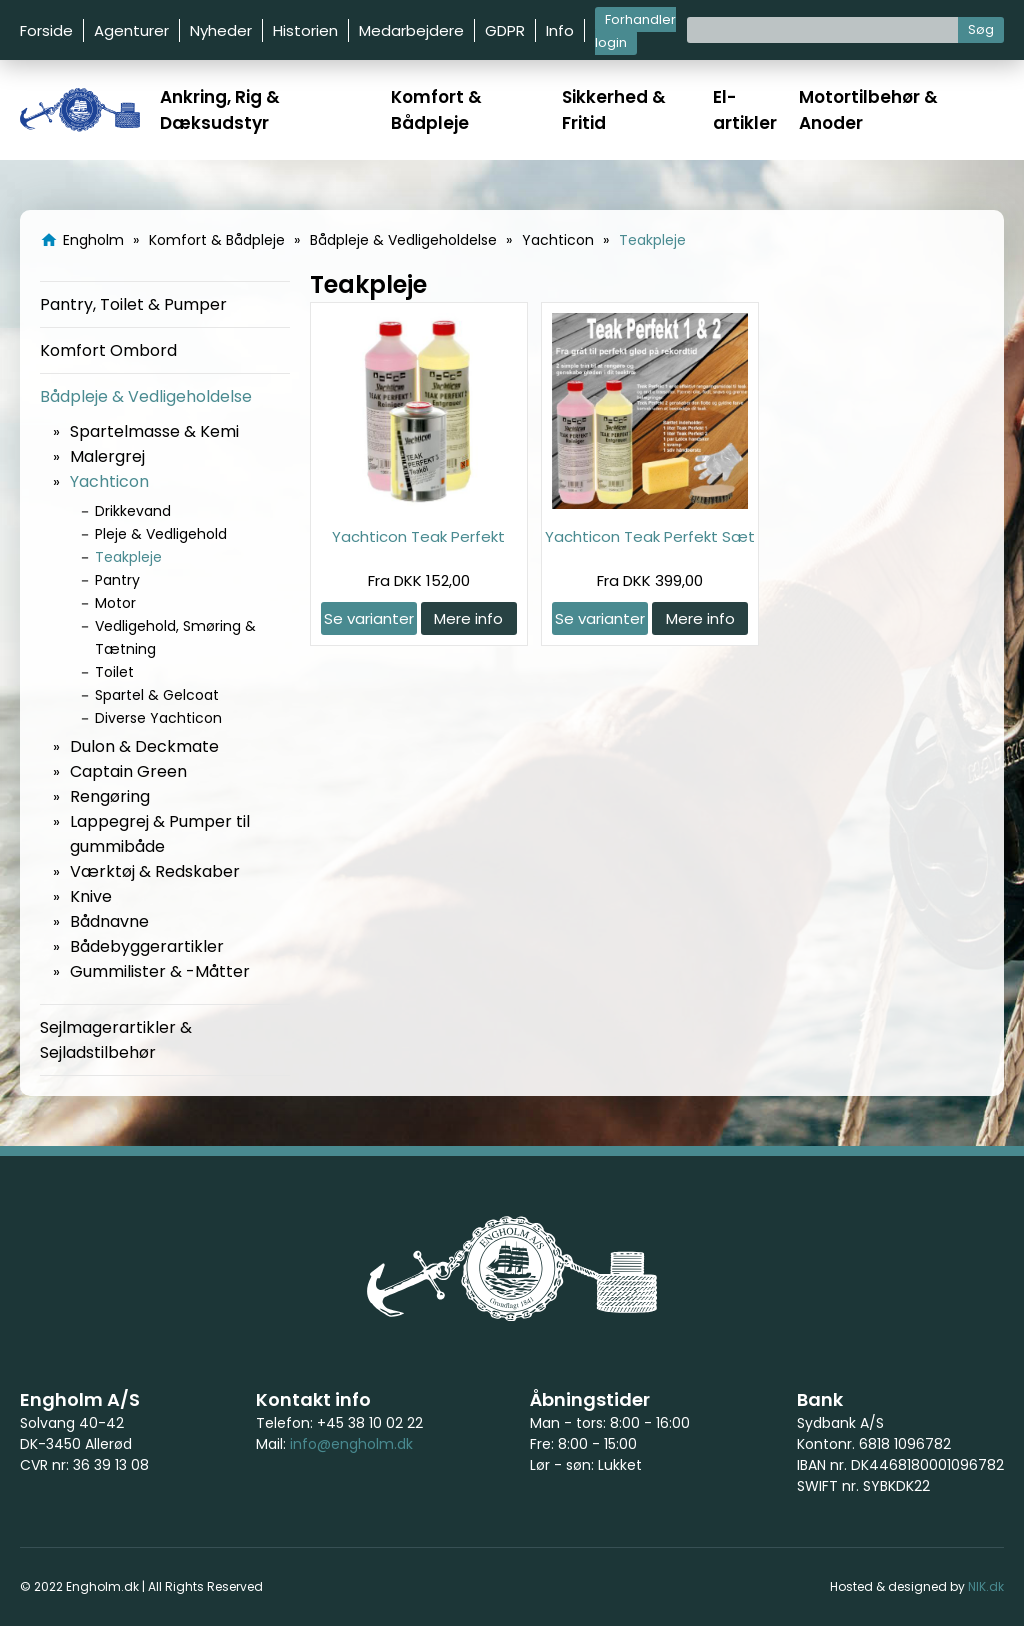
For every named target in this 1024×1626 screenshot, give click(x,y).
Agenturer (131, 30)
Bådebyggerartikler (147, 946)
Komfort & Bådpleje (436, 110)
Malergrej (107, 456)
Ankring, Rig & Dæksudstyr (220, 110)
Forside (46, 30)
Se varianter (369, 618)
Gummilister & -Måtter (160, 971)
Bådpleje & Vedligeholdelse (146, 396)
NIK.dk (986, 1586)
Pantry (117, 580)
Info (560, 30)
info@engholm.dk (351, 1444)
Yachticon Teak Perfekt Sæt (650, 536)
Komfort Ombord (108, 350)
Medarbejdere (411, 30)
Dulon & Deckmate (144, 746)
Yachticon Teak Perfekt (418, 536)
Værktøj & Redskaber (155, 871)
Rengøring (110, 796)
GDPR (505, 30)
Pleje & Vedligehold (161, 534)
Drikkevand (133, 511)
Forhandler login (635, 31)
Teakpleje (128, 557)
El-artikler (745, 110)
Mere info (468, 618)
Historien (305, 30)
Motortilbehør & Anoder (868, 110)
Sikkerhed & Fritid (614, 110)
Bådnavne (109, 921)
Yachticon (109, 481)
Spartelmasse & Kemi (154, 431)
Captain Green (128, 771)
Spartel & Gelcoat (157, 695)
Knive (91, 896)
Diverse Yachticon (158, 718)
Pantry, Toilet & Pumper (133, 304)
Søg (981, 29)
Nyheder (221, 30)
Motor (115, 603)
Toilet (114, 672)
